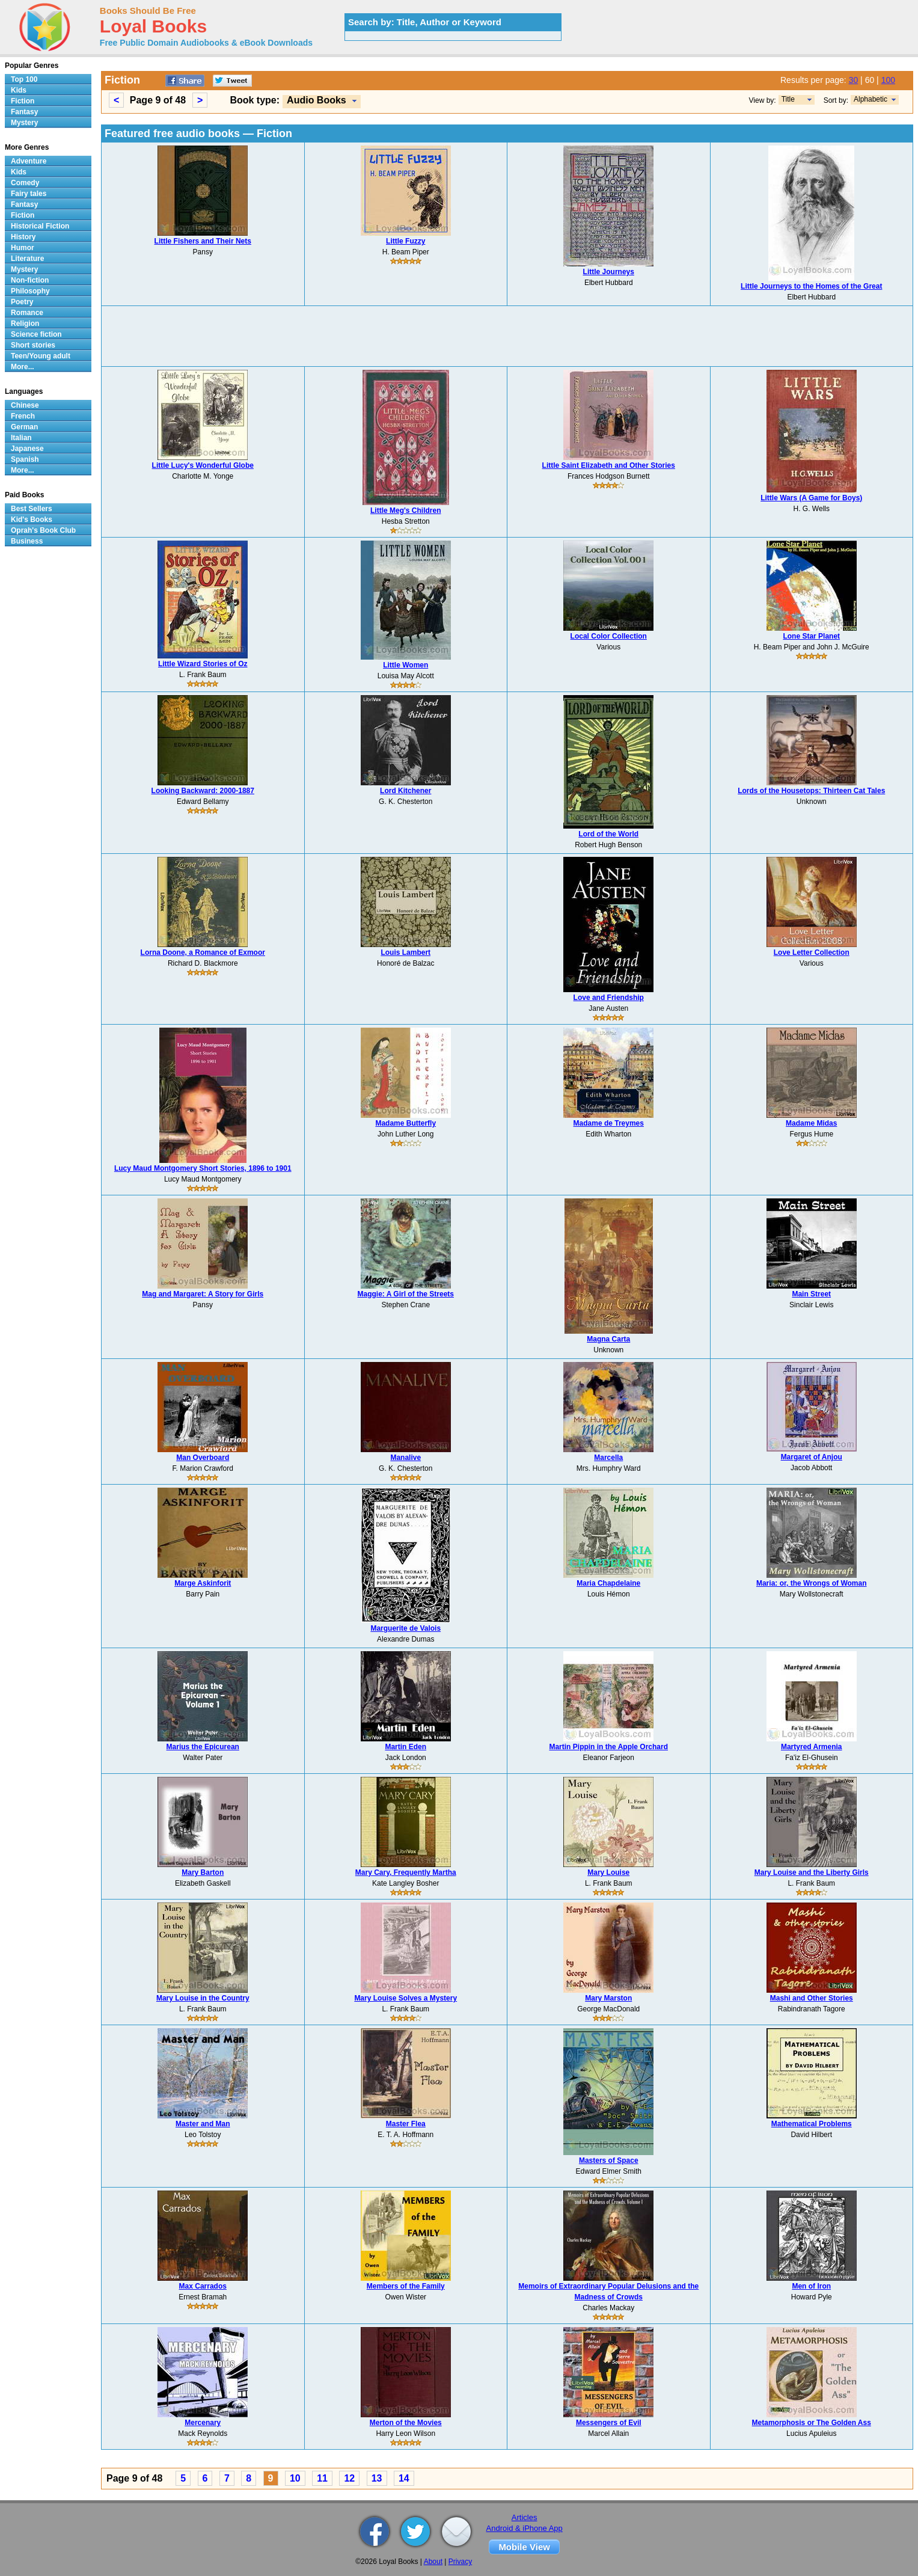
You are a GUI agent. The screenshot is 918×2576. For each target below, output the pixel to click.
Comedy (25, 183)
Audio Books (316, 100)
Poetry (22, 302)
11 (322, 2478)
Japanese (27, 448)
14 (404, 2478)
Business (27, 541)
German (24, 427)
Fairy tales (28, 193)
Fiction (22, 101)
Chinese (25, 405)
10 (295, 2478)
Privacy (460, 2561)
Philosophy (30, 291)
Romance (27, 312)
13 (377, 2478)
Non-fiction (30, 280)
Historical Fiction (40, 226)
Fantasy (24, 112)
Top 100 (24, 79)
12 (349, 2478)
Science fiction (36, 334)
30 (853, 80)
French (23, 416)
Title (788, 99)
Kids (18, 90)
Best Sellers (31, 508)
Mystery (24, 122)
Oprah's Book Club (43, 530)
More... (22, 367)
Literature (27, 258)
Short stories (33, 345)
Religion (25, 323)
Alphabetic (870, 99)
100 (888, 80)
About (433, 2561)
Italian (21, 438)
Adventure (28, 161)
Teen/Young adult (40, 356)
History (23, 237)
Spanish (25, 459)
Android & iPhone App (524, 2528)
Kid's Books (31, 519)
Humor (22, 248)
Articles (524, 2517)
